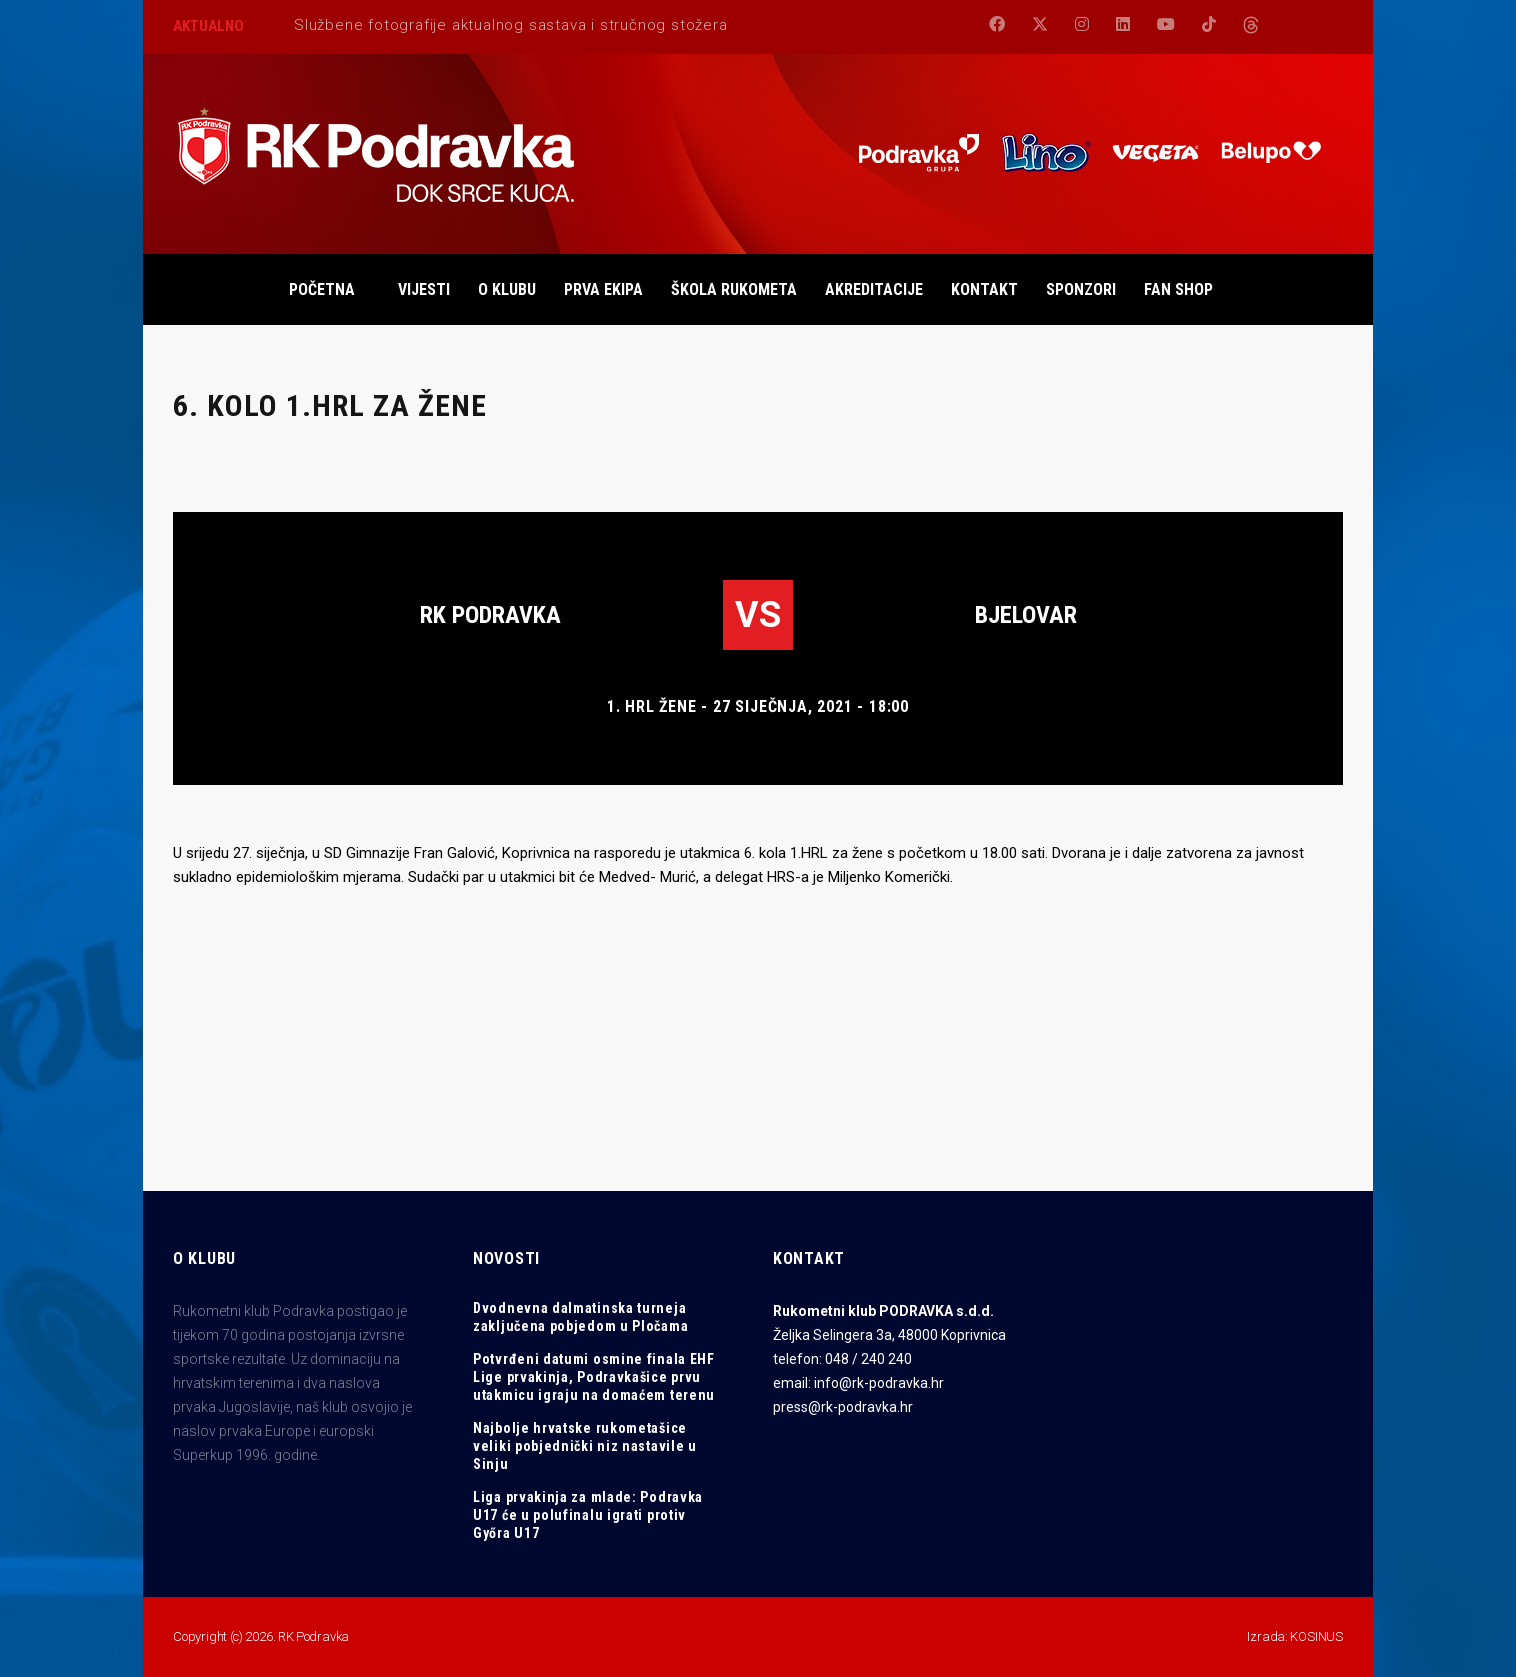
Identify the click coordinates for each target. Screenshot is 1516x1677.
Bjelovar (1026, 615)
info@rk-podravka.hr (879, 1383)
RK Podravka (490, 615)
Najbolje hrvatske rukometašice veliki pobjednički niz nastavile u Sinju (585, 1446)
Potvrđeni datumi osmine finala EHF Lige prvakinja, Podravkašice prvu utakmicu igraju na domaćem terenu (594, 1377)
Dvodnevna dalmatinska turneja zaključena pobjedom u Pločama (580, 1317)
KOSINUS (1316, 1636)
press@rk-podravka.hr (843, 1407)
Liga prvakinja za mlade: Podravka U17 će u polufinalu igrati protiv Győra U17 (588, 1515)
